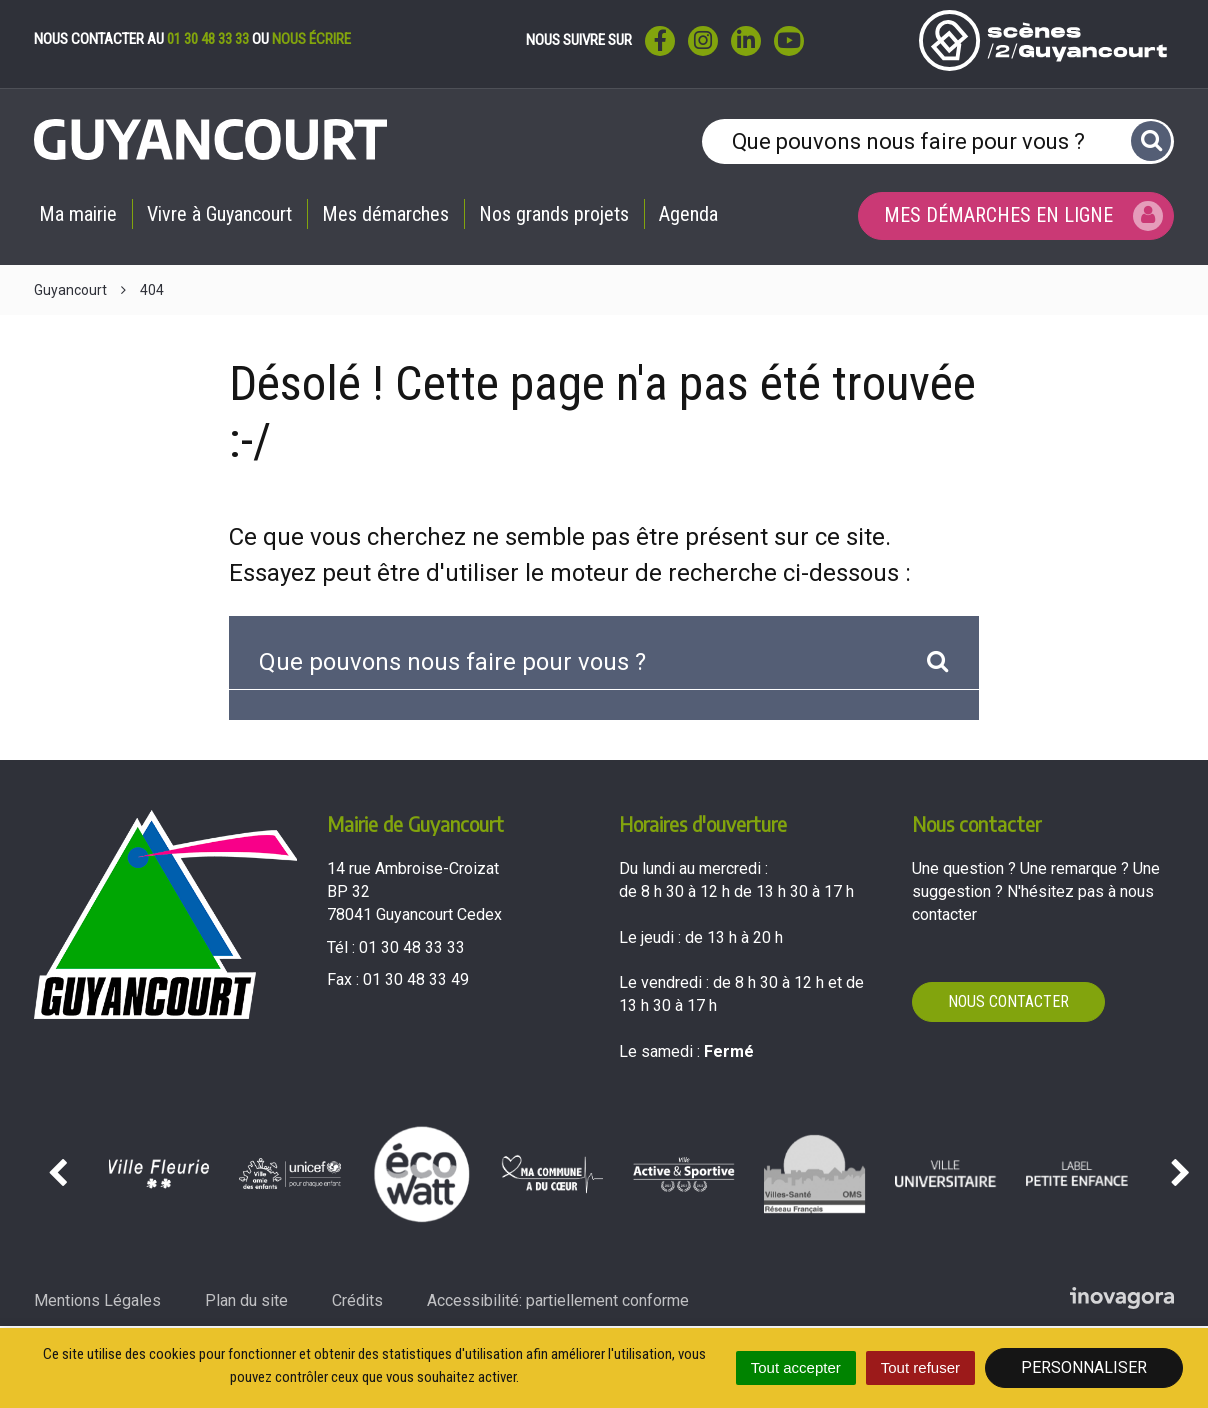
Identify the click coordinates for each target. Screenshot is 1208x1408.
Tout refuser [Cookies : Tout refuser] (920, 1367)
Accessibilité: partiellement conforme (558, 1300)
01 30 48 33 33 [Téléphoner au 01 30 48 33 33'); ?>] (412, 947)
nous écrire (311, 39)
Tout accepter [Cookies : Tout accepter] (796, 1367)
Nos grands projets (554, 214)
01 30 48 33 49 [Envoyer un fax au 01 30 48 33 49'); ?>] (416, 979)
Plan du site (246, 1300)
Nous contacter (1008, 1001)
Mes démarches (385, 214)
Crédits (357, 1300)
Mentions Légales (97, 1300)
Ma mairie (78, 214)
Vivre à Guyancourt (219, 214)
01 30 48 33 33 (208, 39)
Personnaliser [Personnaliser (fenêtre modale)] (1084, 1367)
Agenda (688, 214)
